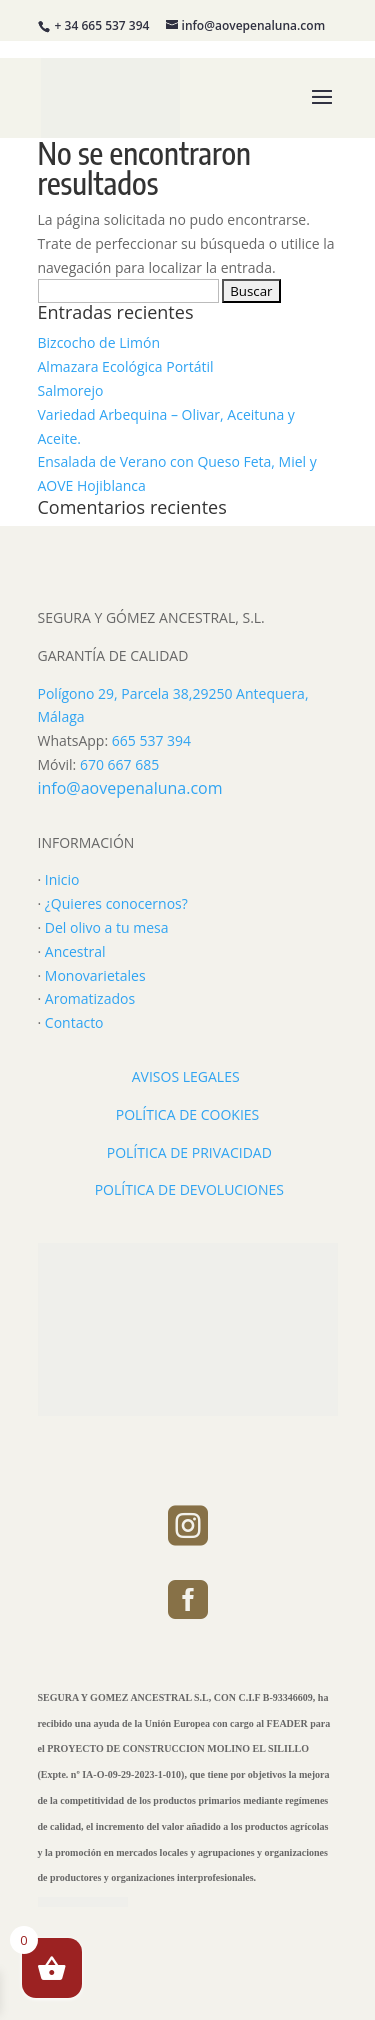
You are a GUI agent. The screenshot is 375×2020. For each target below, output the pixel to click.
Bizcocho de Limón (99, 342)
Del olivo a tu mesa (107, 927)
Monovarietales (95, 975)
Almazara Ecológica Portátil (126, 366)
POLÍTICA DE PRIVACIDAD (189, 1152)
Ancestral (75, 951)
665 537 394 (151, 740)
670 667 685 (119, 764)
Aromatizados (90, 998)
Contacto (74, 1022)
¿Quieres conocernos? (116, 903)
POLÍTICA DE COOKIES (188, 1114)
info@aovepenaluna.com (130, 788)
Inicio (62, 879)
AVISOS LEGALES (186, 1076)
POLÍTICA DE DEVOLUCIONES (189, 1189)
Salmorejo (71, 390)
